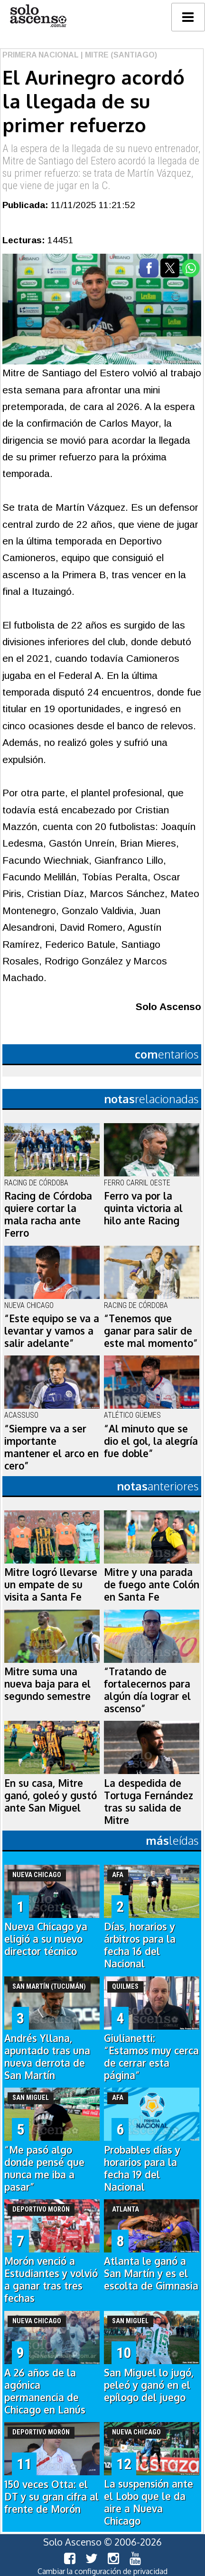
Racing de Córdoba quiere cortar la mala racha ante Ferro (48, 1214)
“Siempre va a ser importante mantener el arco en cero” (51, 1447)
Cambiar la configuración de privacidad (102, 2571)
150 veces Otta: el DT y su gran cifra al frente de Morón (51, 2496)
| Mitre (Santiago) (118, 55)
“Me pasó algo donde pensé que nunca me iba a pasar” (44, 2168)
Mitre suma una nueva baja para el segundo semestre (47, 1683)
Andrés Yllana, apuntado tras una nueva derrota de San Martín (47, 2056)
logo (38, 16)
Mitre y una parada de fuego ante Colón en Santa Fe (151, 1584)
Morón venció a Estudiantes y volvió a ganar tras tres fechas (51, 2279)
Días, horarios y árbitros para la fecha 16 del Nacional (140, 1945)
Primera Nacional (40, 55)
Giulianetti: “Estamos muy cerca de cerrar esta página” (151, 2056)
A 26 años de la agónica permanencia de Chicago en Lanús (44, 2391)
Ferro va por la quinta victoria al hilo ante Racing (143, 1208)
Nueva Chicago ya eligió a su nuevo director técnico (45, 1938)
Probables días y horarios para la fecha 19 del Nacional (142, 2168)
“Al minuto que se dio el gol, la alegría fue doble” (151, 1441)
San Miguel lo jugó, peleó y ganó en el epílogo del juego (149, 2385)
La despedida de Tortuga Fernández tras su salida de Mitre (148, 1801)
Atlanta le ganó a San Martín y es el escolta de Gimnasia (151, 2273)
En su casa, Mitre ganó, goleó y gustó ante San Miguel (50, 1795)
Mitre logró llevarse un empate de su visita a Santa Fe (50, 1584)
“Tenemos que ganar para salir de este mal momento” (151, 1330)
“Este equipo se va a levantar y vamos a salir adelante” (51, 1330)
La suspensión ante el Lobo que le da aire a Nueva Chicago (148, 2502)
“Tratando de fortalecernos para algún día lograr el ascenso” (147, 1690)
